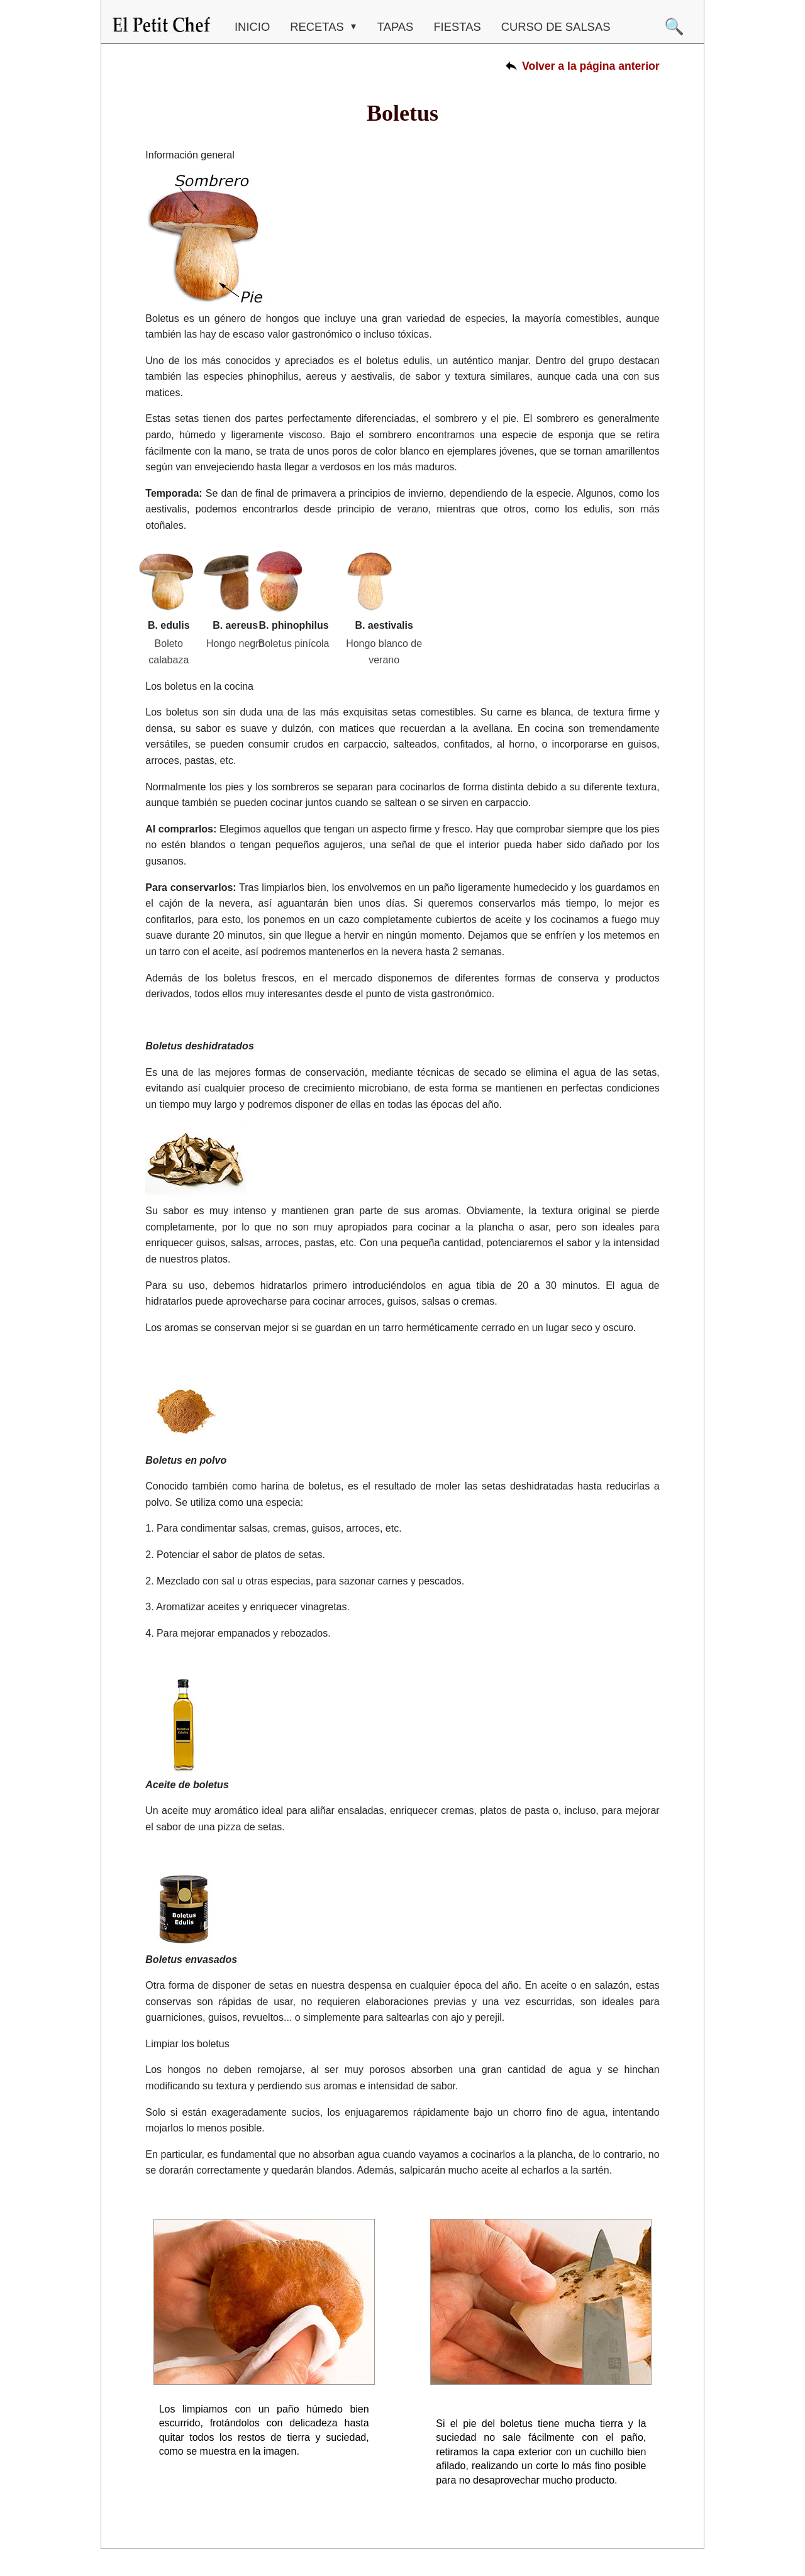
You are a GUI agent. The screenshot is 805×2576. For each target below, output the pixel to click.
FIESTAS (456, 26)
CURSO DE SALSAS (556, 26)
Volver (591, 66)
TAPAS (395, 26)
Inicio (252, 26)
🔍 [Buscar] (674, 26)
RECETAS (318, 26)
